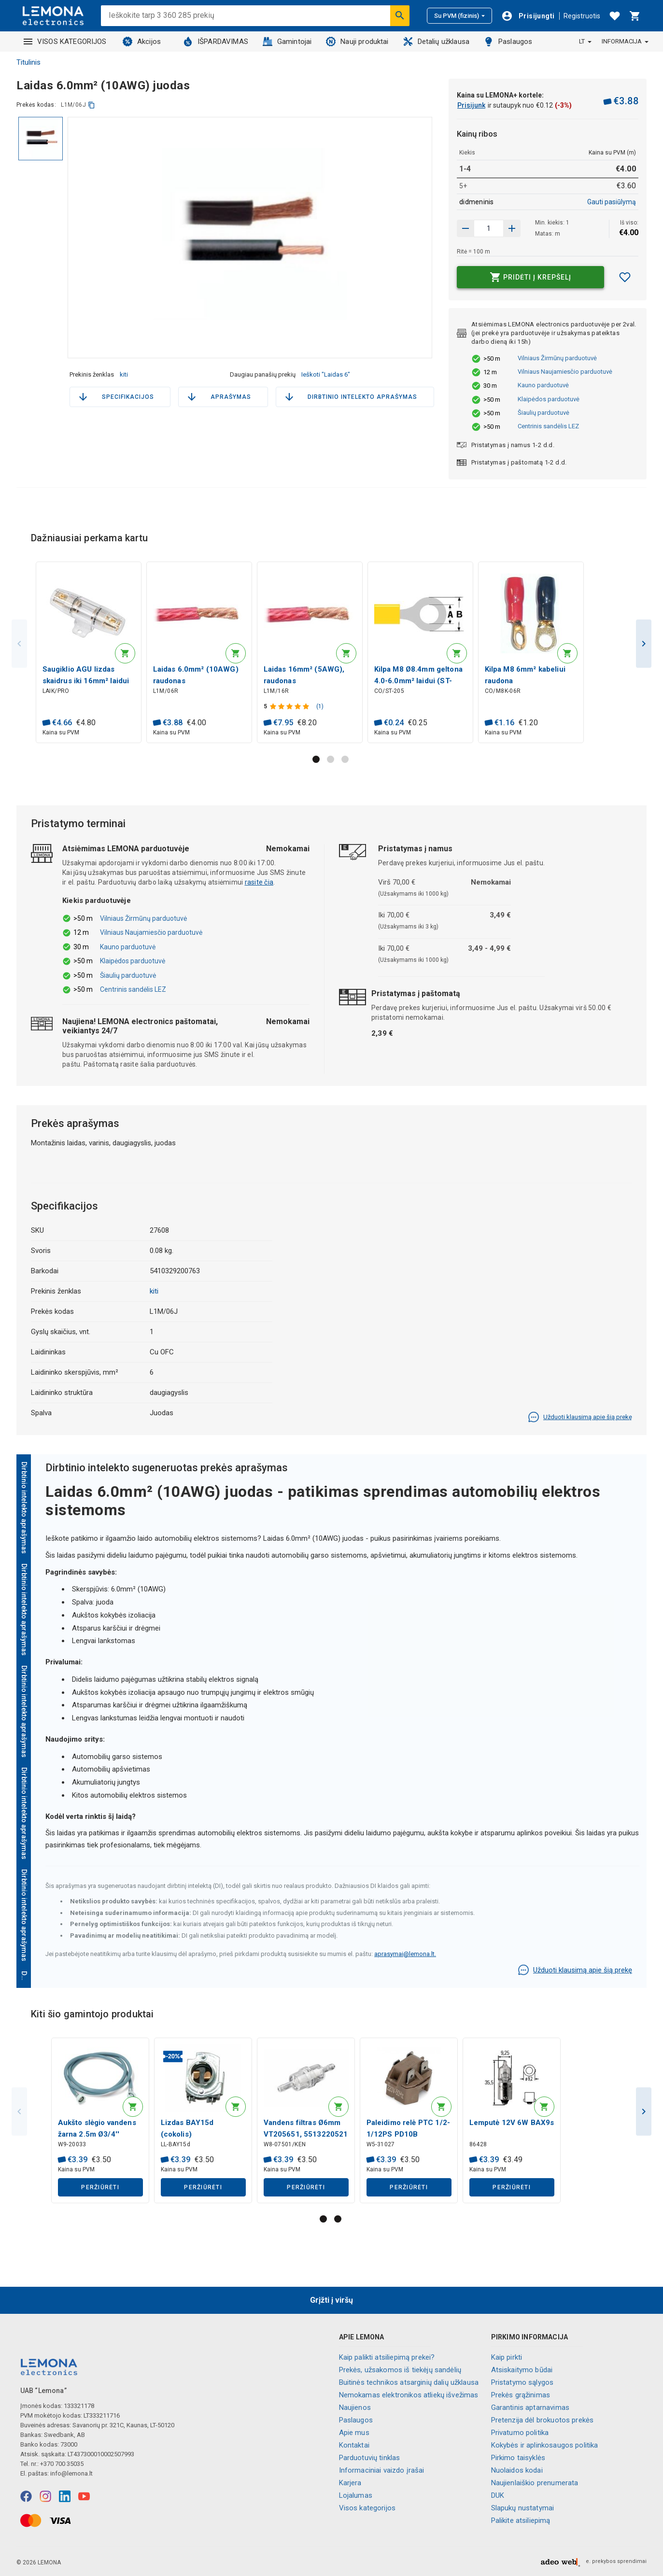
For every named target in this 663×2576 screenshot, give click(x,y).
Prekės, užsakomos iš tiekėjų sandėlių (400, 2369)
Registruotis (582, 16)
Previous (19, 645)
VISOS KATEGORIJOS (65, 41)
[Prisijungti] (528, 16)
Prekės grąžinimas (520, 2395)
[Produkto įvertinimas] (291, 708)
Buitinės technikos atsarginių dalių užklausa (409, 2382)
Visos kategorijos (367, 2508)
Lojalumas (355, 2495)
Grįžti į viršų (331, 2300)
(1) (321, 707)
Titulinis (28, 62)
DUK (497, 2495)
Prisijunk (471, 105)
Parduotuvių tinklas (369, 2457)
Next (643, 645)
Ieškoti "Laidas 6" (325, 374)
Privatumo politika (520, 2432)
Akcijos (142, 41)
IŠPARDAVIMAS (215, 41)
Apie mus (354, 2432)
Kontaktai (354, 2445)
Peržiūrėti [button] (100, 2192)
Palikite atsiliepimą (520, 2520)
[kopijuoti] (91, 105)
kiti (124, 374)
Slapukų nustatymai (522, 2508)
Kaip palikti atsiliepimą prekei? (387, 2357)
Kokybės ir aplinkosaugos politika (544, 2445)
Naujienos (355, 2407)
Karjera (350, 2482)
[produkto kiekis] (489, 228)
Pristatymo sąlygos (522, 2382)
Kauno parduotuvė (543, 385)
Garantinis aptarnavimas (530, 2407)
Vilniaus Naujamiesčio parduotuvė (565, 371)
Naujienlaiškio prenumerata (534, 2482)
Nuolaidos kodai (517, 2470)
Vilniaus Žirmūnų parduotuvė (557, 358)
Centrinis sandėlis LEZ (548, 426)
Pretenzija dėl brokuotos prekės (542, 2420)
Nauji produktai (357, 41)
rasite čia (259, 885)
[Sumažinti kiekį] (512, 228)
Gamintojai (287, 41)
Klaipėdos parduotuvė (548, 399)
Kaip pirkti (506, 2357)
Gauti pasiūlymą (611, 202)
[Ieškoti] (399, 15)
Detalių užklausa (436, 41)
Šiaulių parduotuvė (543, 412)
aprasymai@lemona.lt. (405, 1957)
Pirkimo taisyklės (518, 2457)
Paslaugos (508, 41)
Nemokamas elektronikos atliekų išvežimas (409, 2395)
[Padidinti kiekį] (465, 228)
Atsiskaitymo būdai (522, 2369)
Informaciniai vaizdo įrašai (381, 2470)
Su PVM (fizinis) (459, 15)
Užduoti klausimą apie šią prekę (580, 1420)
